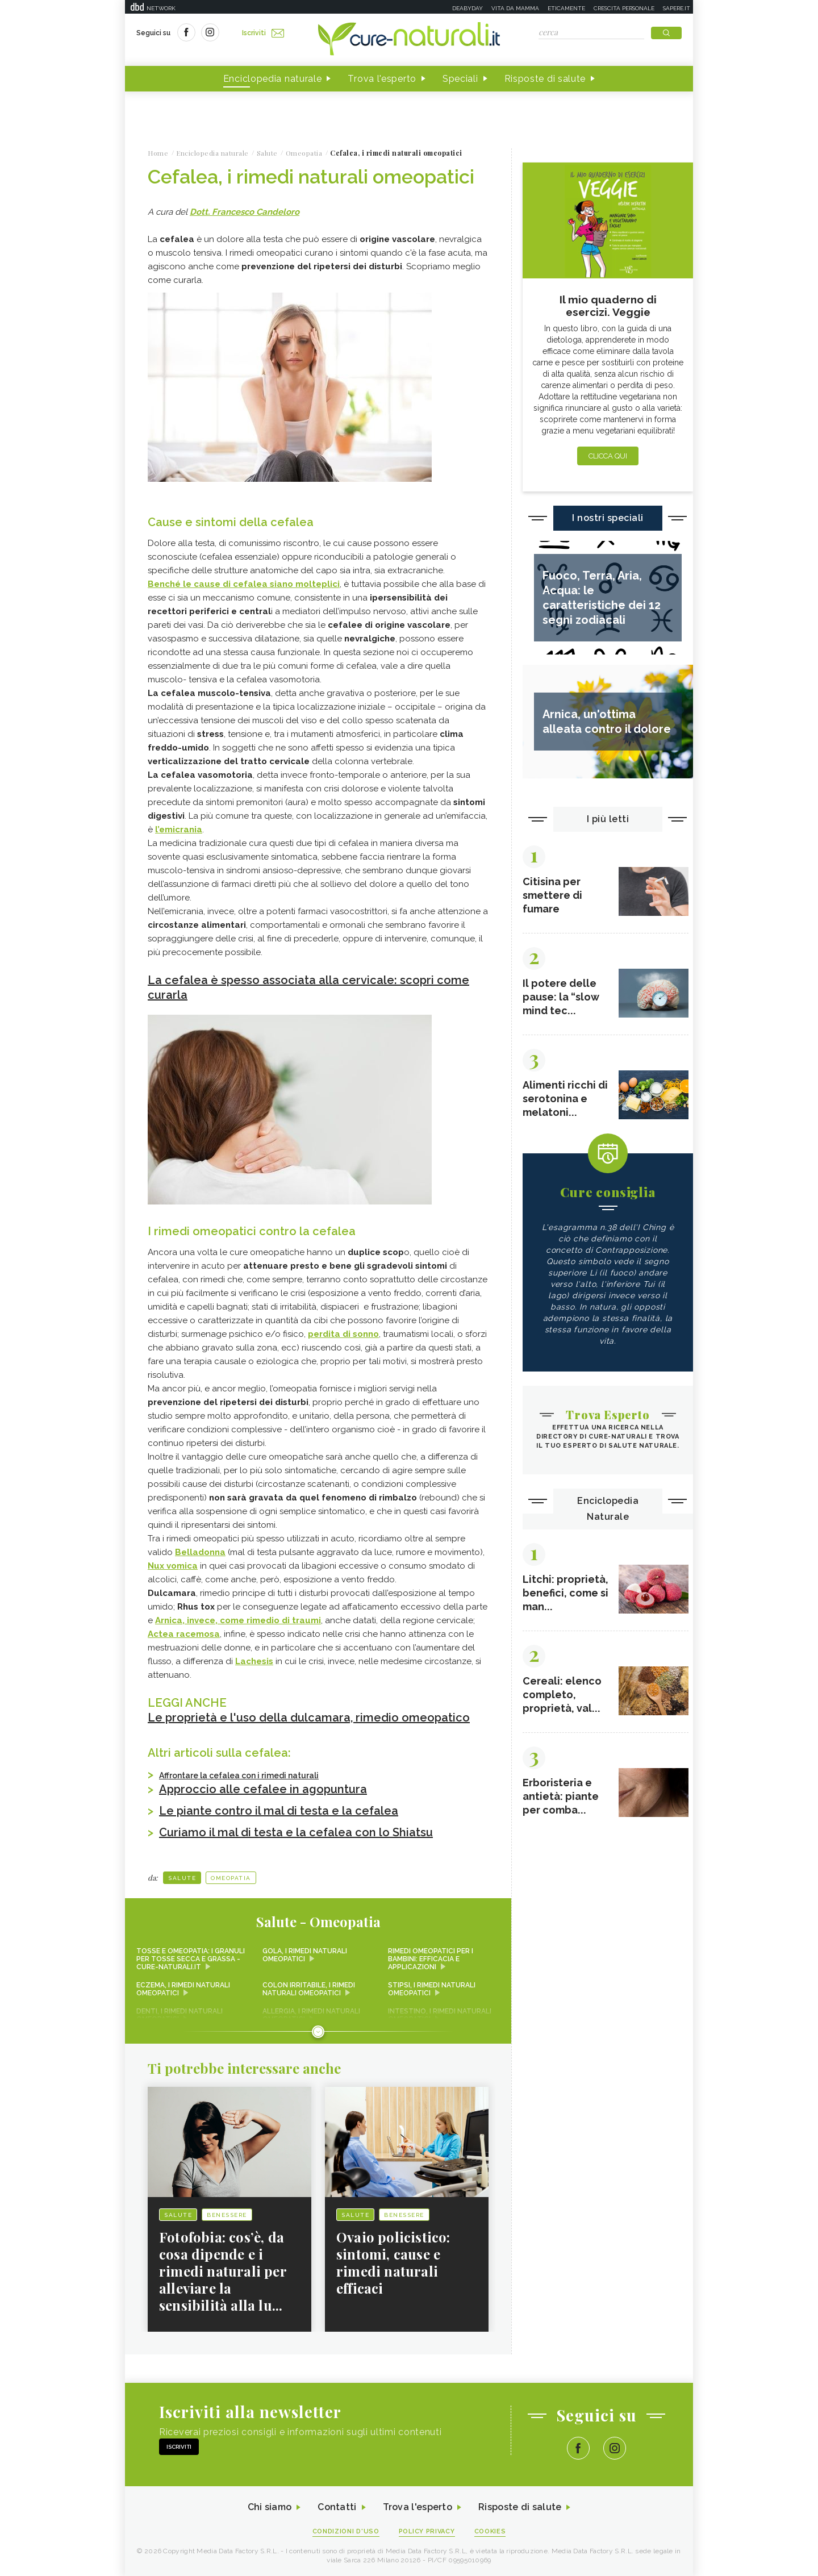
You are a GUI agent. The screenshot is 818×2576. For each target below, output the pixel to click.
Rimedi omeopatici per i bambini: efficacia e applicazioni (430, 1959)
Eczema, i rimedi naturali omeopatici (183, 1989)
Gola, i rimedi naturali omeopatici (304, 1955)
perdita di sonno (343, 1334)
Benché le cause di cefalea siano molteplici (244, 584)
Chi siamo (269, 2507)
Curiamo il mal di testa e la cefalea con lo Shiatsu (296, 1832)
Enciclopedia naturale (272, 78)
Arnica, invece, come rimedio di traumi (238, 1620)
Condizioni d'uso (345, 2531)
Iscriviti (263, 33)
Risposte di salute (545, 78)
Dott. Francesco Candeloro (244, 212)
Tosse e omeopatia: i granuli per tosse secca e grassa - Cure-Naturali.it (190, 1959)
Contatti (337, 2507)
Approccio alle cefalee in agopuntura (263, 1789)
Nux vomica (173, 1566)
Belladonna (200, 1552)
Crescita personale (624, 8)
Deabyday (467, 8)
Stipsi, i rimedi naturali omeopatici (431, 1989)
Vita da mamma (515, 8)
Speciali (460, 78)
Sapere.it (676, 8)
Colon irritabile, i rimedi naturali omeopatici (308, 1989)
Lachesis (254, 1661)
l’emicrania (178, 829)
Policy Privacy (427, 2531)
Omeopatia (231, 1878)
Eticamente (566, 8)
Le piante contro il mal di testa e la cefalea (278, 1811)
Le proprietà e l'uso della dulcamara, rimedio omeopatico (309, 1717)
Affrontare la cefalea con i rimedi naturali (239, 1775)
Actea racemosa (184, 1634)
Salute (182, 1878)
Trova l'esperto (382, 78)
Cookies (490, 2531)
